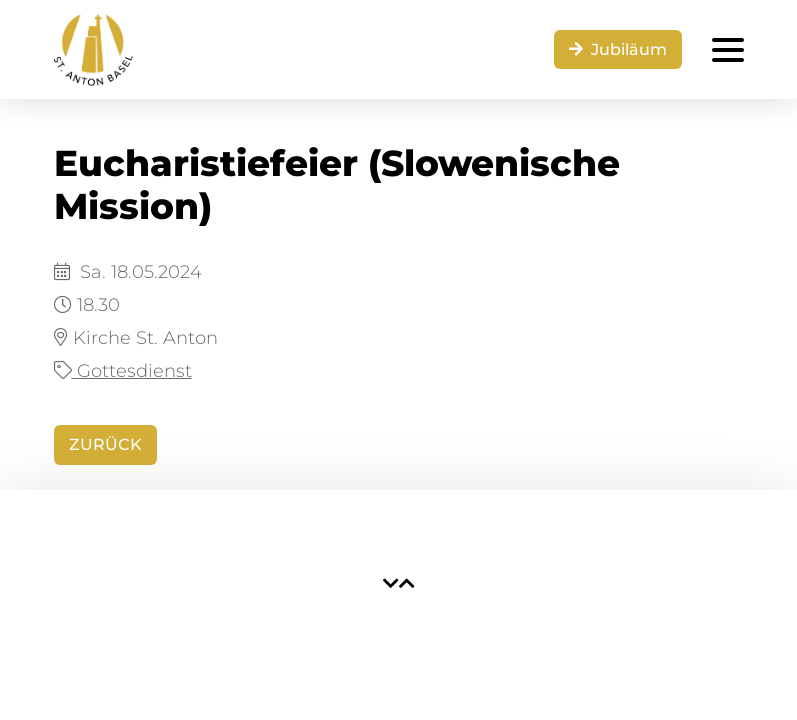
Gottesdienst (123, 371)
